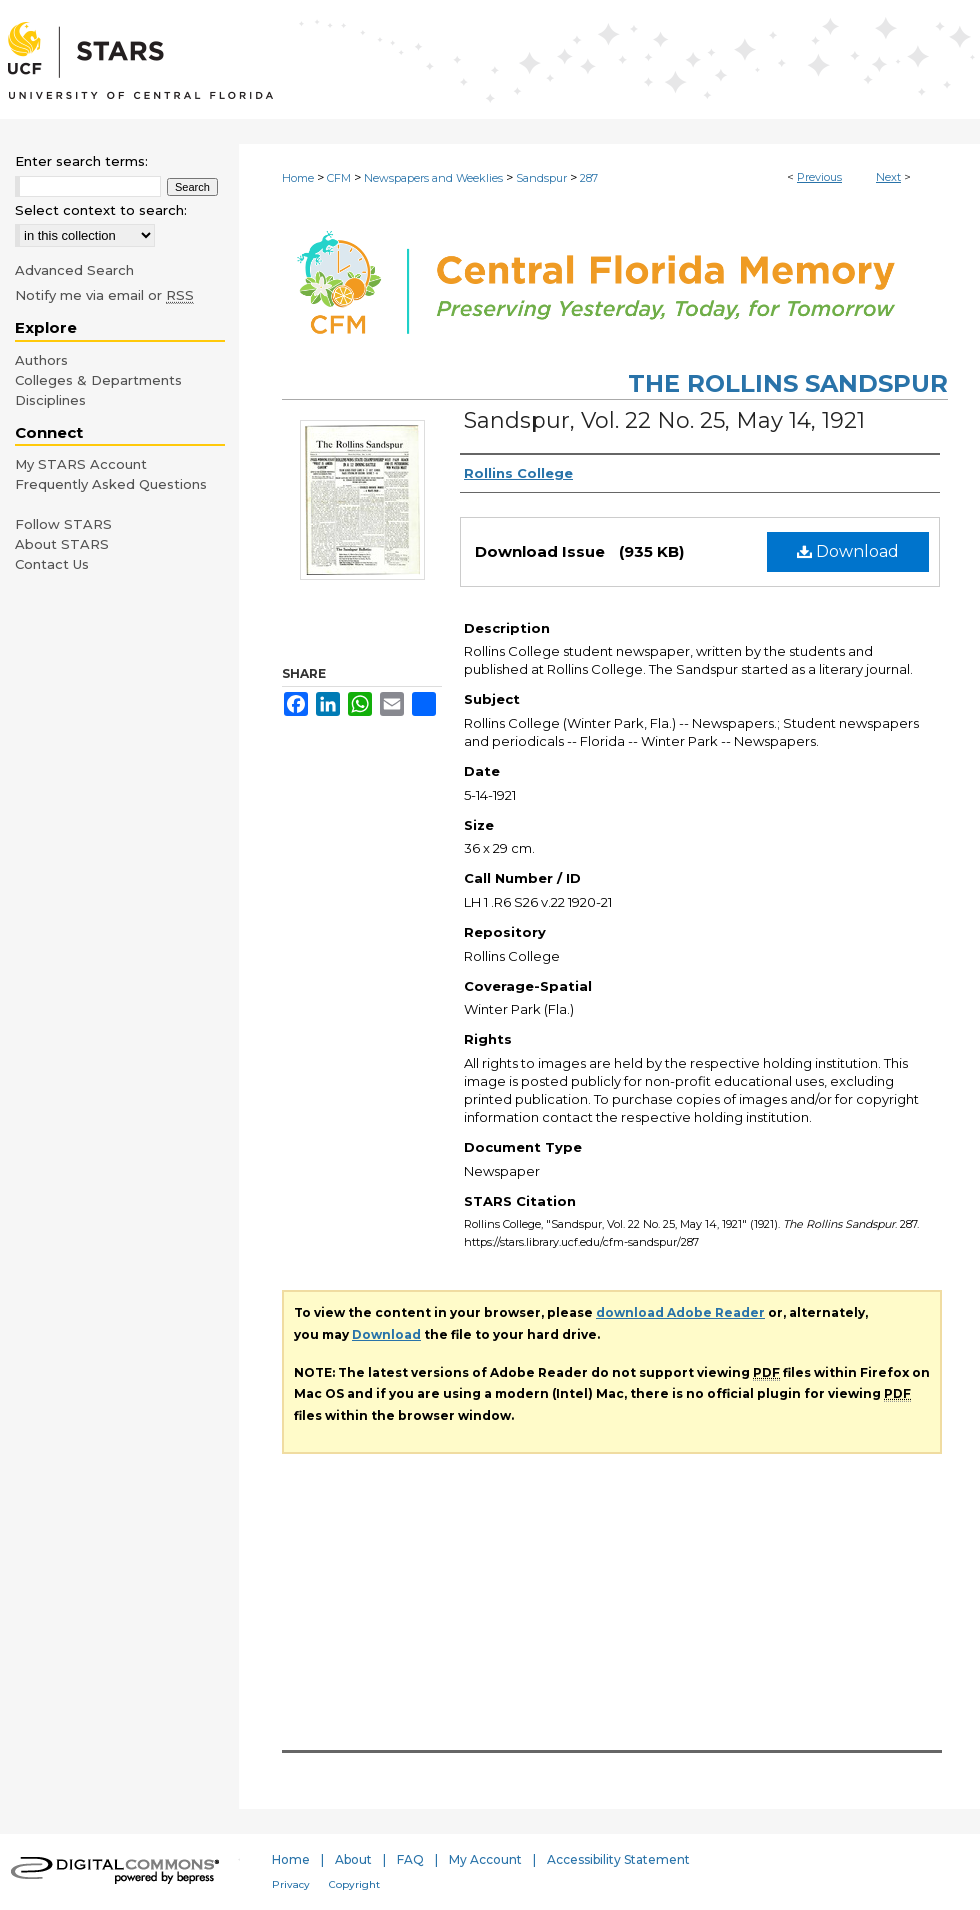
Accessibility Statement (618, 1859)
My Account (485, 1859)
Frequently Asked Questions (111, 484)
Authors (41, 360)
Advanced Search (74, 270)
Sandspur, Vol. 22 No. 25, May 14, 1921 (664, 420)
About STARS (62, 544)
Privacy (291, 1884)
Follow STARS (63, 524)
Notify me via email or (104, 295)
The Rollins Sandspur (788, 383)
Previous (819, 177)
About (353, 1859)
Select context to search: (101, 210)
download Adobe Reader (680, 1312)
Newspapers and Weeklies (433, 178)
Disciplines (50, 400)
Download (848, 551)
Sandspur (541, 178)
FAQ (410, 1859)
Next (888, 177)
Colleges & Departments (98, 380)
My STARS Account (81, 464)
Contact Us (52, 564)
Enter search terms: (81, 161)
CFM (339, 178)
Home (298, 178)
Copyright (354, 1884)
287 (589, 178)
